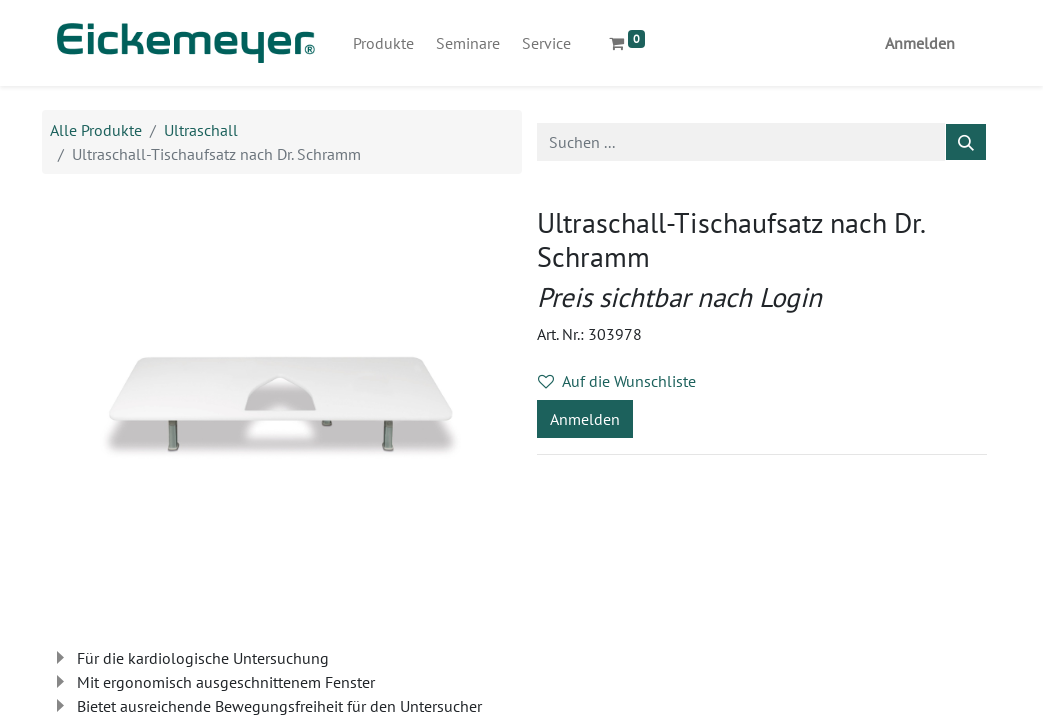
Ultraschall (201, 130)
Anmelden (920, 43)
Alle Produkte (96, 130)
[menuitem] (383, 43)
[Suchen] (966, 142)
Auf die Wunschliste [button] (617, 381)
